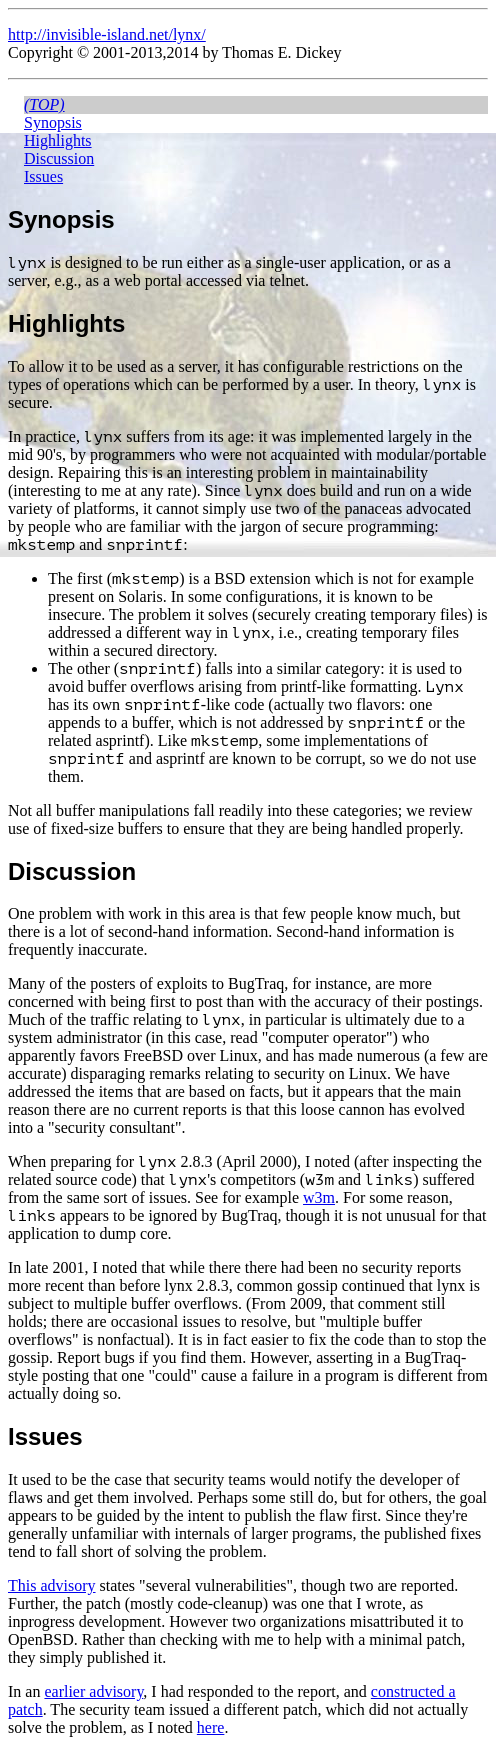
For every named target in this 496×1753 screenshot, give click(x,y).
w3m (319, 1197)
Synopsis (53, 122)
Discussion (59, 158)
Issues (43, 176)
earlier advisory (93, 1691)
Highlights (58, 140)
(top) (44, 104)
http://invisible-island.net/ (90, 34)
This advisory (52, 1585)
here (211, 1727)
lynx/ (189, 34)
